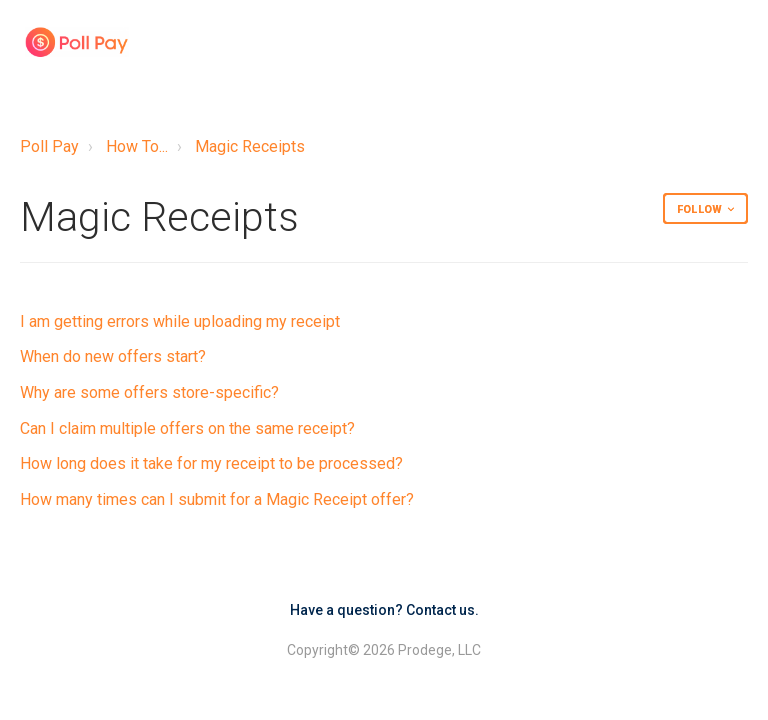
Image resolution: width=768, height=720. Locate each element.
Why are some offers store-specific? (149, 392)
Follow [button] (699, 209)
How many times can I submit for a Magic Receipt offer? (217, 499)
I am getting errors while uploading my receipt (180, 321)
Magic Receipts (250, 146)
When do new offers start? (113, 356)
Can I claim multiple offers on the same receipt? (187, 428)
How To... (137, 146)
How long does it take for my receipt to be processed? (211, 463)
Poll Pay (49, 146)
